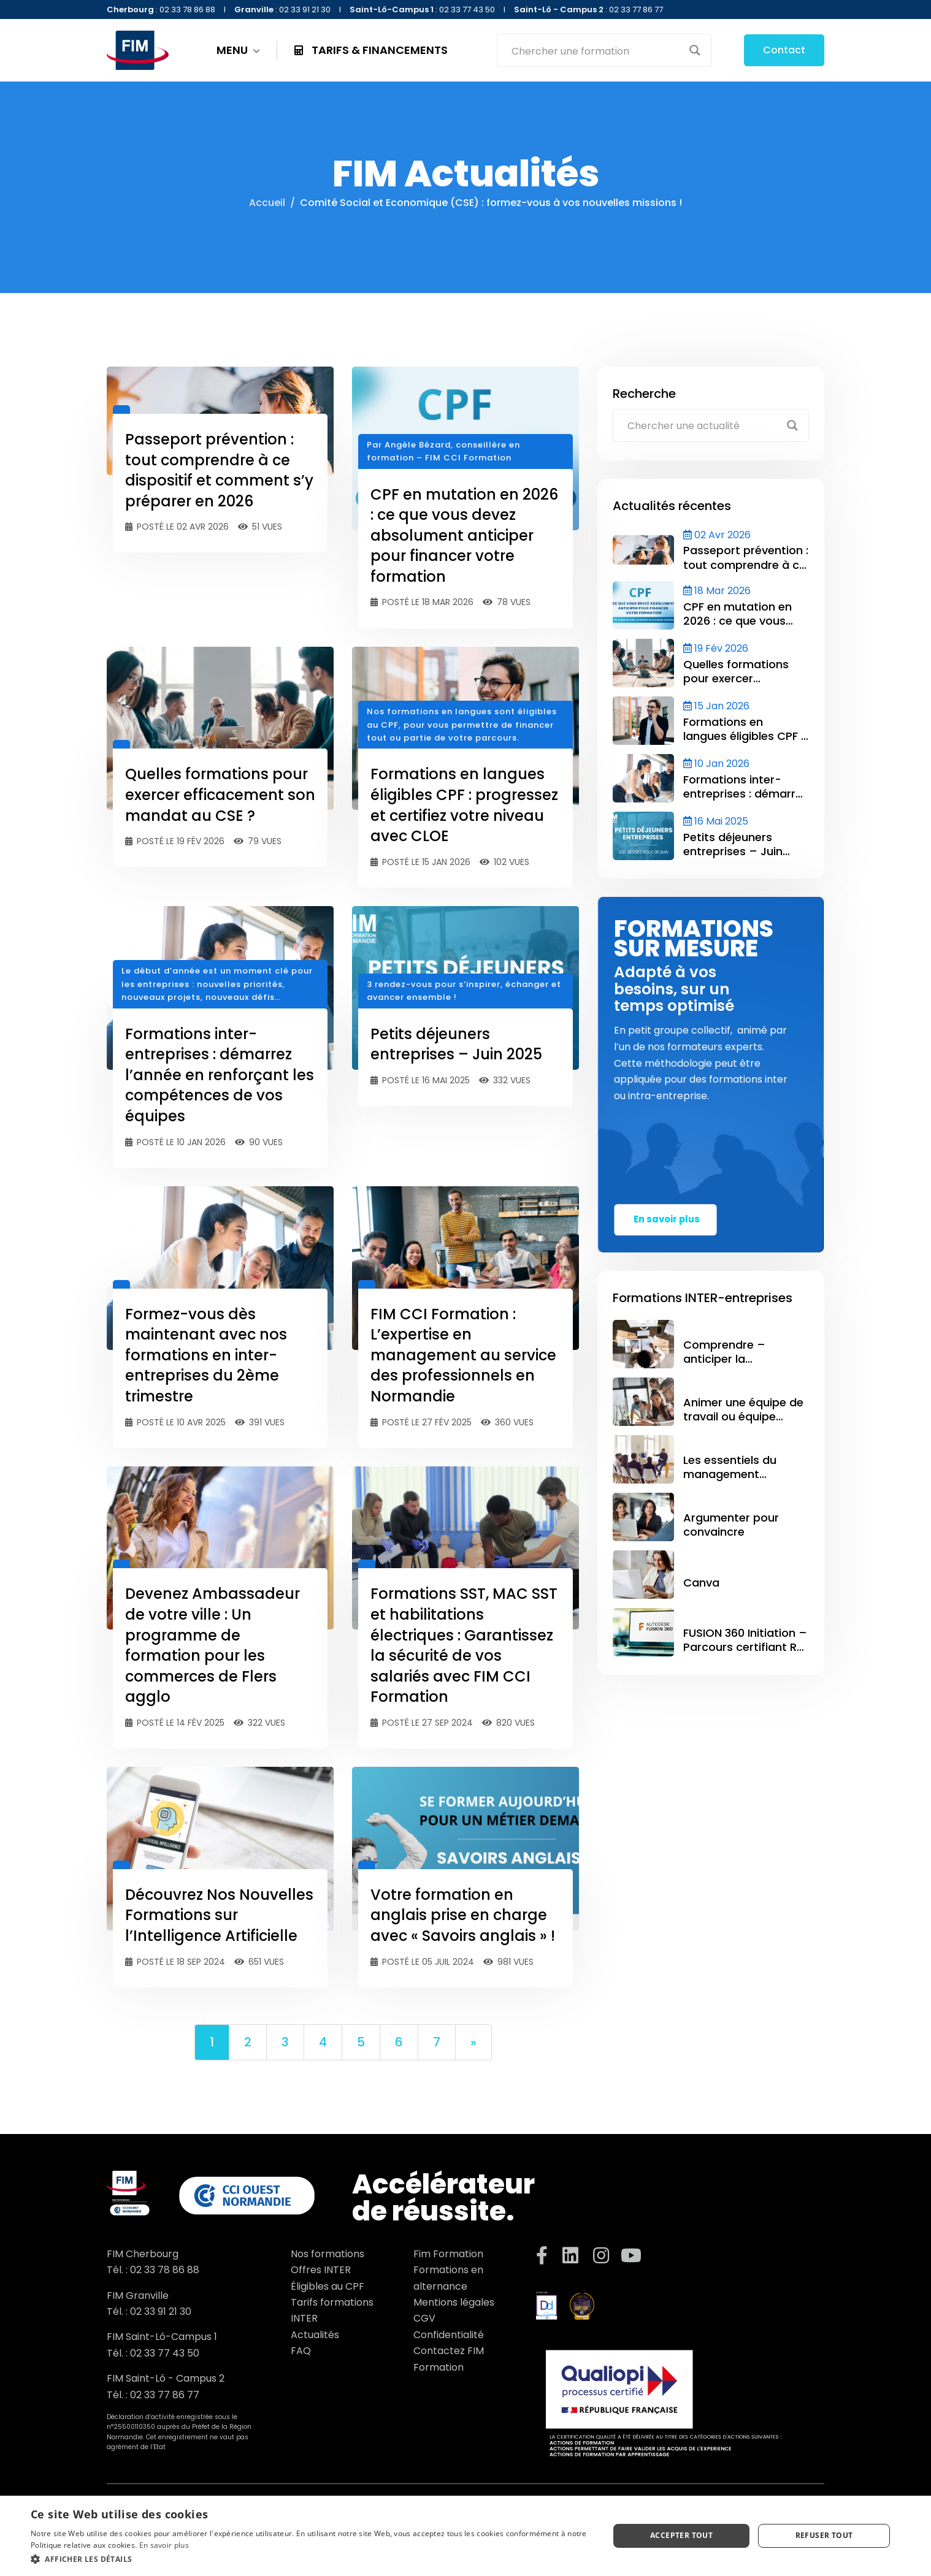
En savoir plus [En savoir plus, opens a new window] (164, 2545)
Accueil (267, 203)
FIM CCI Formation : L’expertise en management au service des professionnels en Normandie (463, 1355)
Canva (701, 1582)
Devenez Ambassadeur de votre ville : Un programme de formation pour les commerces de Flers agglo (212, 1645)
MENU (238, 50)
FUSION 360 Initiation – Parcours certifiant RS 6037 (745, 1647)
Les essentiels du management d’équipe (729, 1474)
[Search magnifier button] (694, 50)
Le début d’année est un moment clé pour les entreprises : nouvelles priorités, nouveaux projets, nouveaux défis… (217, 984)
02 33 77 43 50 (164, 2353)
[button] (311, 2559)
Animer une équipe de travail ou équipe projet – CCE (743, 1417)
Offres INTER (321, 2270)
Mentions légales (453, 2302)
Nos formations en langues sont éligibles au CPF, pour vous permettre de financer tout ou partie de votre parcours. (462, 725)
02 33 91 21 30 (160, 2311)
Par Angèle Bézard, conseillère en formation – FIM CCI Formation (443, 451)
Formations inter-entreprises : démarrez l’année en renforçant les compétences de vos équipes (219, 1075)
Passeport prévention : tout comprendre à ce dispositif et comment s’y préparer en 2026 (219, 470)
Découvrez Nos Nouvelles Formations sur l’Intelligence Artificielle (219, 1915)
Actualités (315, 2335)
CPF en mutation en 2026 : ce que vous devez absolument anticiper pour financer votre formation (464, 535)
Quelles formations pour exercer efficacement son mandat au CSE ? (220, 794)
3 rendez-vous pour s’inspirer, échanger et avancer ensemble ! (464, 990)
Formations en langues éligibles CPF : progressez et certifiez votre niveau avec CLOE (464, 805)
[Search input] (596, 50)
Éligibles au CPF (327, 2286)
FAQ (301, 2351)
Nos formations (327, 2254)
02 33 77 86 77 (164, 2395)
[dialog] (465, 2536)
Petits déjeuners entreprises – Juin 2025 (456, 1044)
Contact (784, 50)
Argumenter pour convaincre (731, 1524)
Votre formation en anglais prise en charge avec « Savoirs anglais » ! (462, 1915)
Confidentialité (448, 2335)
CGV (424, 2318)
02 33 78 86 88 (164, 2270)
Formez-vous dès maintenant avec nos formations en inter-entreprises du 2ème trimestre (206, 1355)
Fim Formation (448, 2254)
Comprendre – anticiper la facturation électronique (724, 1366)
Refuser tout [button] (824, 2535)
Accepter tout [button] (681, 2535)
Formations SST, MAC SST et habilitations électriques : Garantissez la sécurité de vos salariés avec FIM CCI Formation (463, 1645)
